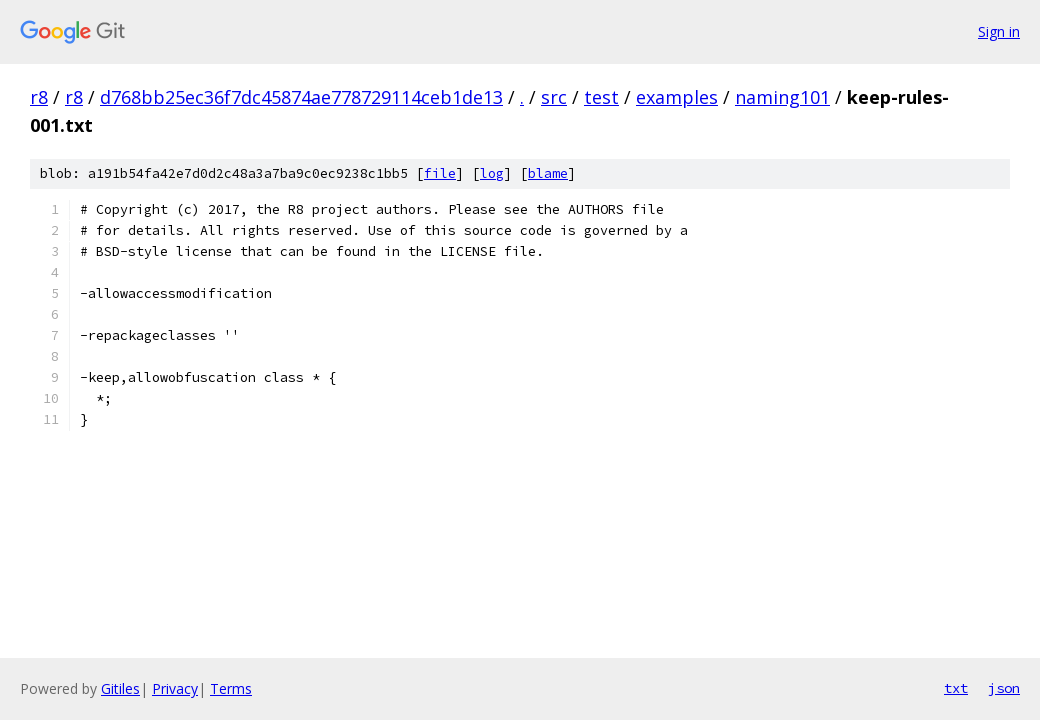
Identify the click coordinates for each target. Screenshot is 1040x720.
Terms (231, 688)
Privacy (175, 688)
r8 (39, 97)
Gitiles (120, 688)
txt (956, 688)
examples (677, 97)
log (492, 173)
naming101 (782, 97)
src (554, 97)
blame (548, 173)
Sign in (999, 31)
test (601, 97)
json (1004, 688)
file (440, 173)
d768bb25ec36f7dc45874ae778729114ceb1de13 (301, 97)
